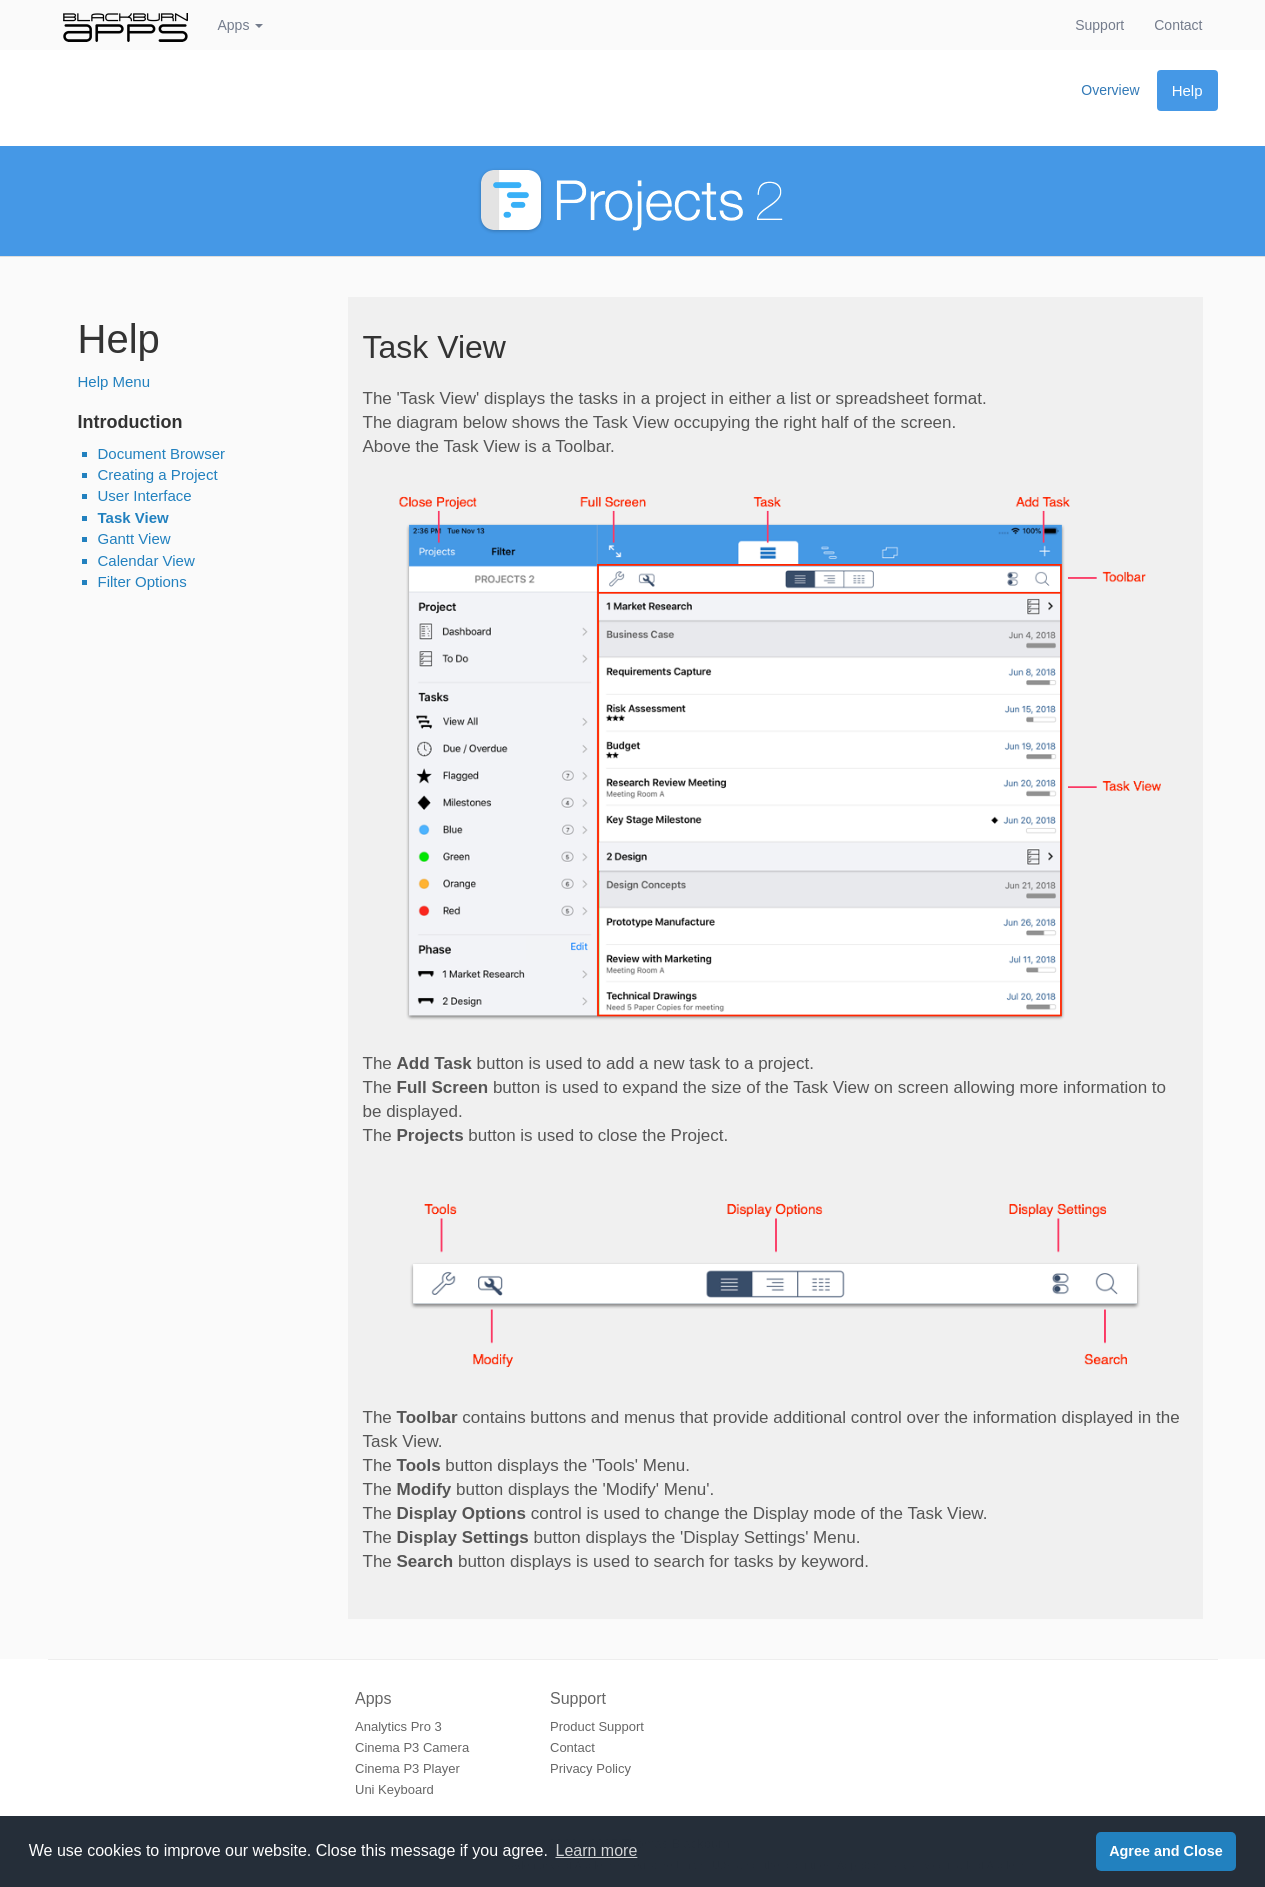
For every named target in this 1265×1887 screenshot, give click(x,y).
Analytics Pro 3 (398, 1726)
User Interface (145, 495)
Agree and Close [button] (1166, 1851)
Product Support (597, 1726)
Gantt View (134, 538)
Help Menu (114, 381)
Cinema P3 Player (407, 1768)
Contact (1185, 23)
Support (1099, 25)
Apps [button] (241, 25)
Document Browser (162, 453)
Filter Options (142, 581)
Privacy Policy (590, 1768)
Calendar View (146, 560)
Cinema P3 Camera (412, 1747)
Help (1187, 90)
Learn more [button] (597, 1850)
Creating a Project (158, 474)
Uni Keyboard (394, 1789)
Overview (1110, 90)
